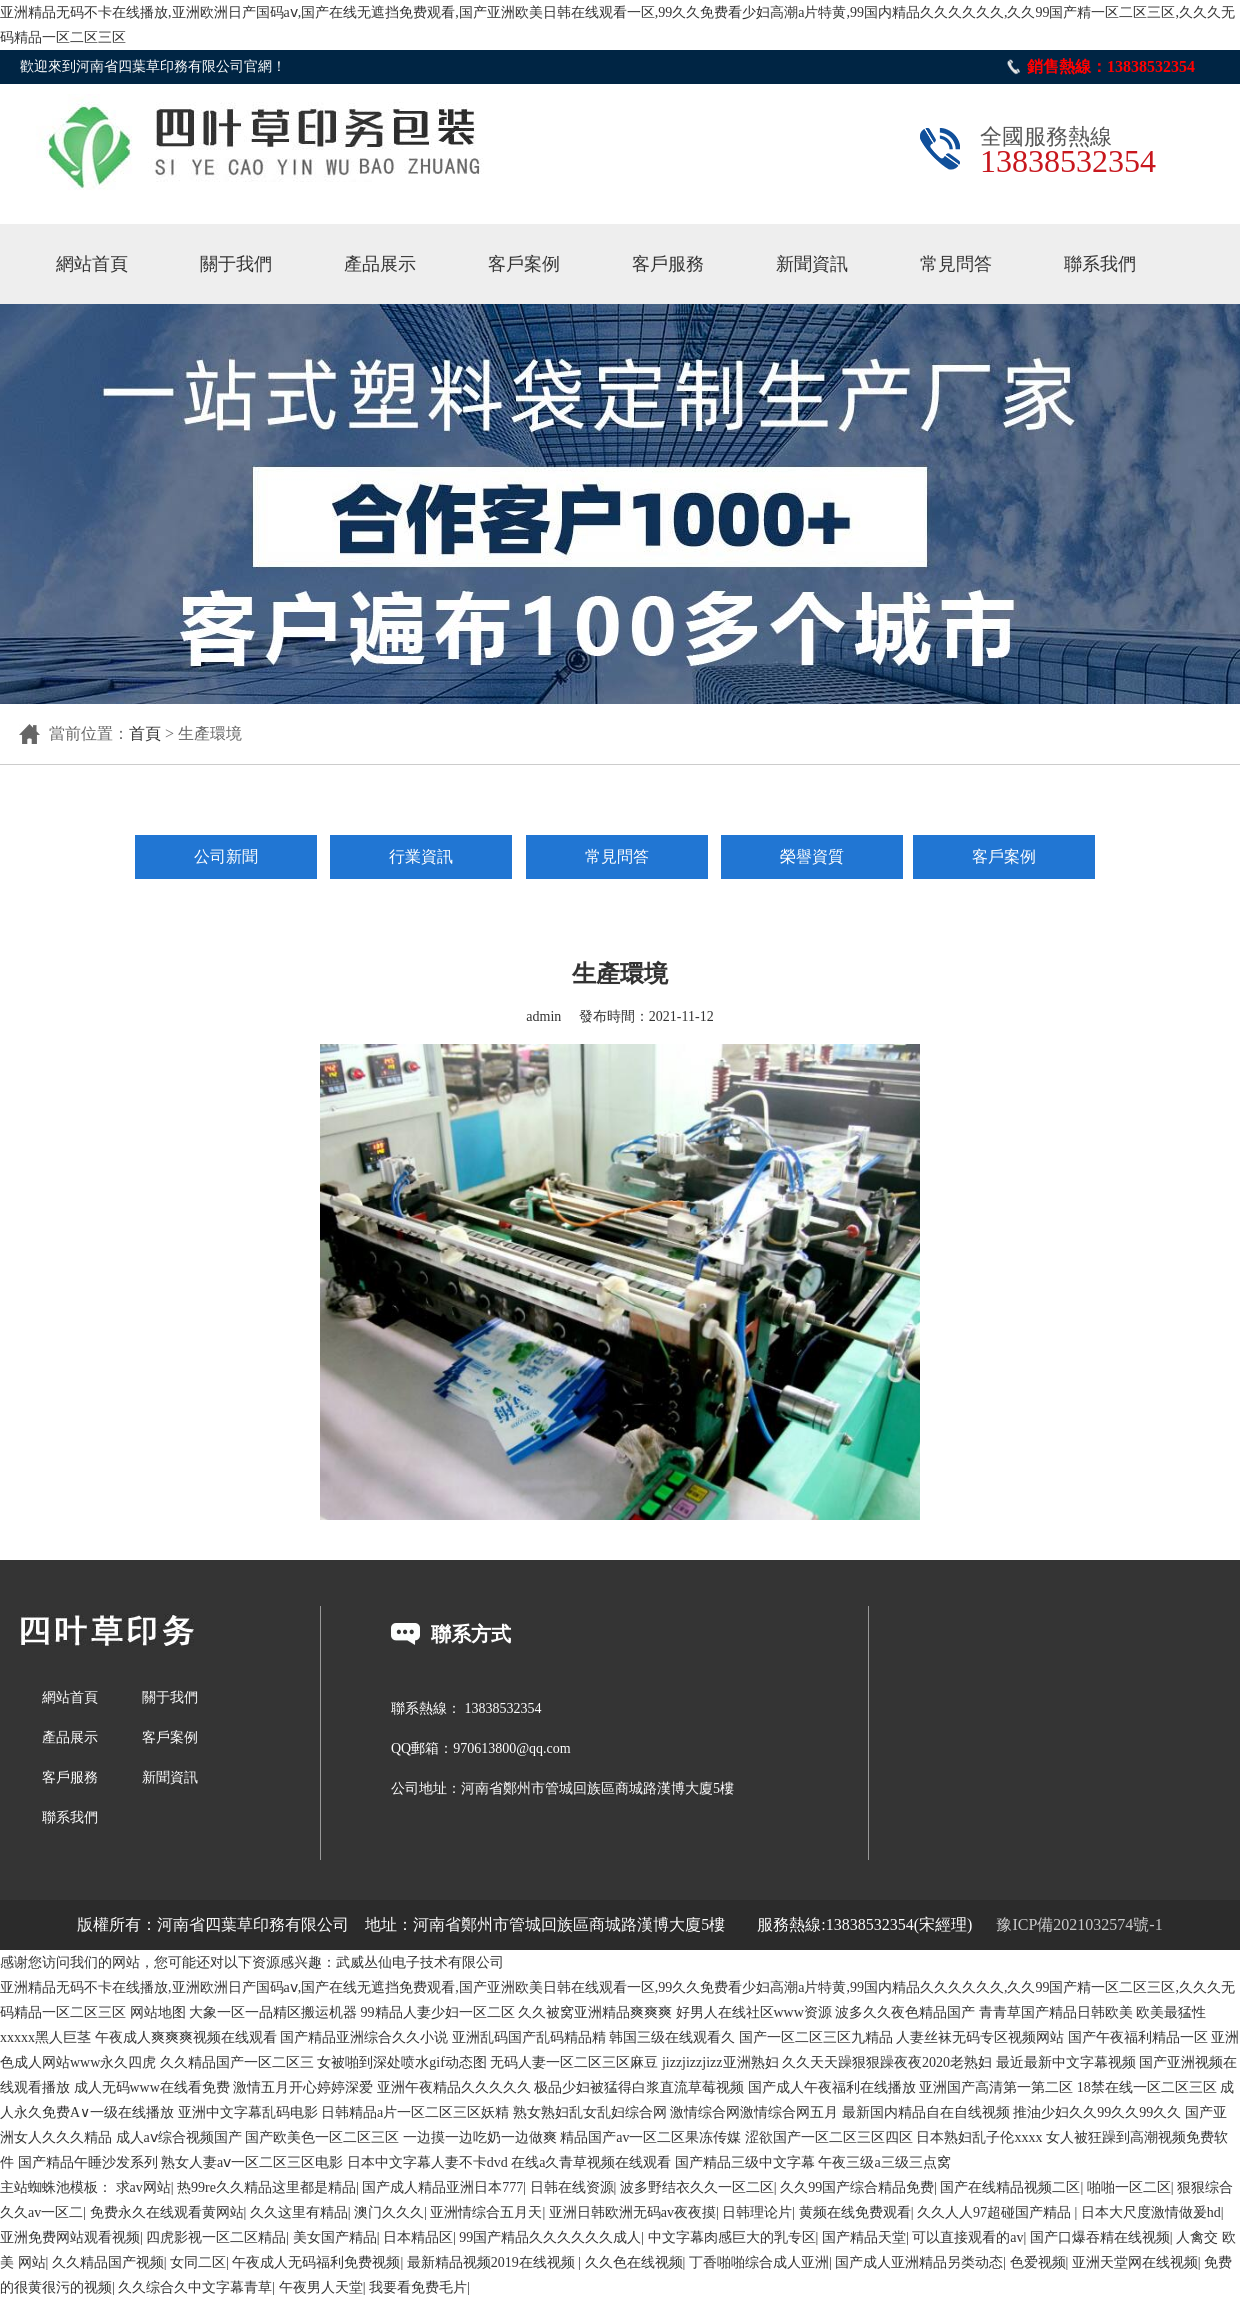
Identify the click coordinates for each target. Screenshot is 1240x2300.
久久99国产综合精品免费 (857, 2187)
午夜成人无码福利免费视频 (316, 2262)
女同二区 (198, 2262)
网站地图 (158, 2012)
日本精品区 (418, 2237)
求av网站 (143, 2187)
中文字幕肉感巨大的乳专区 (732, 2237)
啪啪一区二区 (1129, 2187)
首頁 (145, 733)
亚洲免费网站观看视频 (70, 2237)
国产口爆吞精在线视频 (1100, 2237)
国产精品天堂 (864, 2237)
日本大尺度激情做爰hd (1151, 2212)
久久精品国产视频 (108, 2262)
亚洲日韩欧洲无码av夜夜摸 (632, 2212)
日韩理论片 (757, 2212)
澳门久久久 (389, 2212)
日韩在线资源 (572, 2187)
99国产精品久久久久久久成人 (550, 2237)
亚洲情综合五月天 (486, 2212)
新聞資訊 (812, 264)
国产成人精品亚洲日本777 (442, 2187)
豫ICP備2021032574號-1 (1079, 1924)
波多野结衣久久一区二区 (697, 2187)
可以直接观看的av (967, 2237)
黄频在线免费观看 (855, 2212)
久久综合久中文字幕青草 (195, 2287)
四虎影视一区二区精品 (216, 2237)
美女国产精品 (335, 2237)
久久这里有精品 (299, 2212)
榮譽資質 (812, 856)
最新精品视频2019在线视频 (493, 2262)
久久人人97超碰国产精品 (996, 2212)
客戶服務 (668, 264)
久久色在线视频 (634, 2262)
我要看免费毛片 (418, 2287)
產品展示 (380, 264)
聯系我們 (1100, 264)
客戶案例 (524, 264)
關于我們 (236, 264)
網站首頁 (92, 264)
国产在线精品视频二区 (1010, 2187)
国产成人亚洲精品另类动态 (919, 2262)
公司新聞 (226, 856)
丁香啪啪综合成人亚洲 (759, 2262)
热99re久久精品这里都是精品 (266, 2187)
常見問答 (956, 264)
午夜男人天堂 (321, 2287)
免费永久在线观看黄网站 (167, 2212)
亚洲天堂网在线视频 (1135, 2262)
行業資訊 (421, 856)
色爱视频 (1038, 2262)
